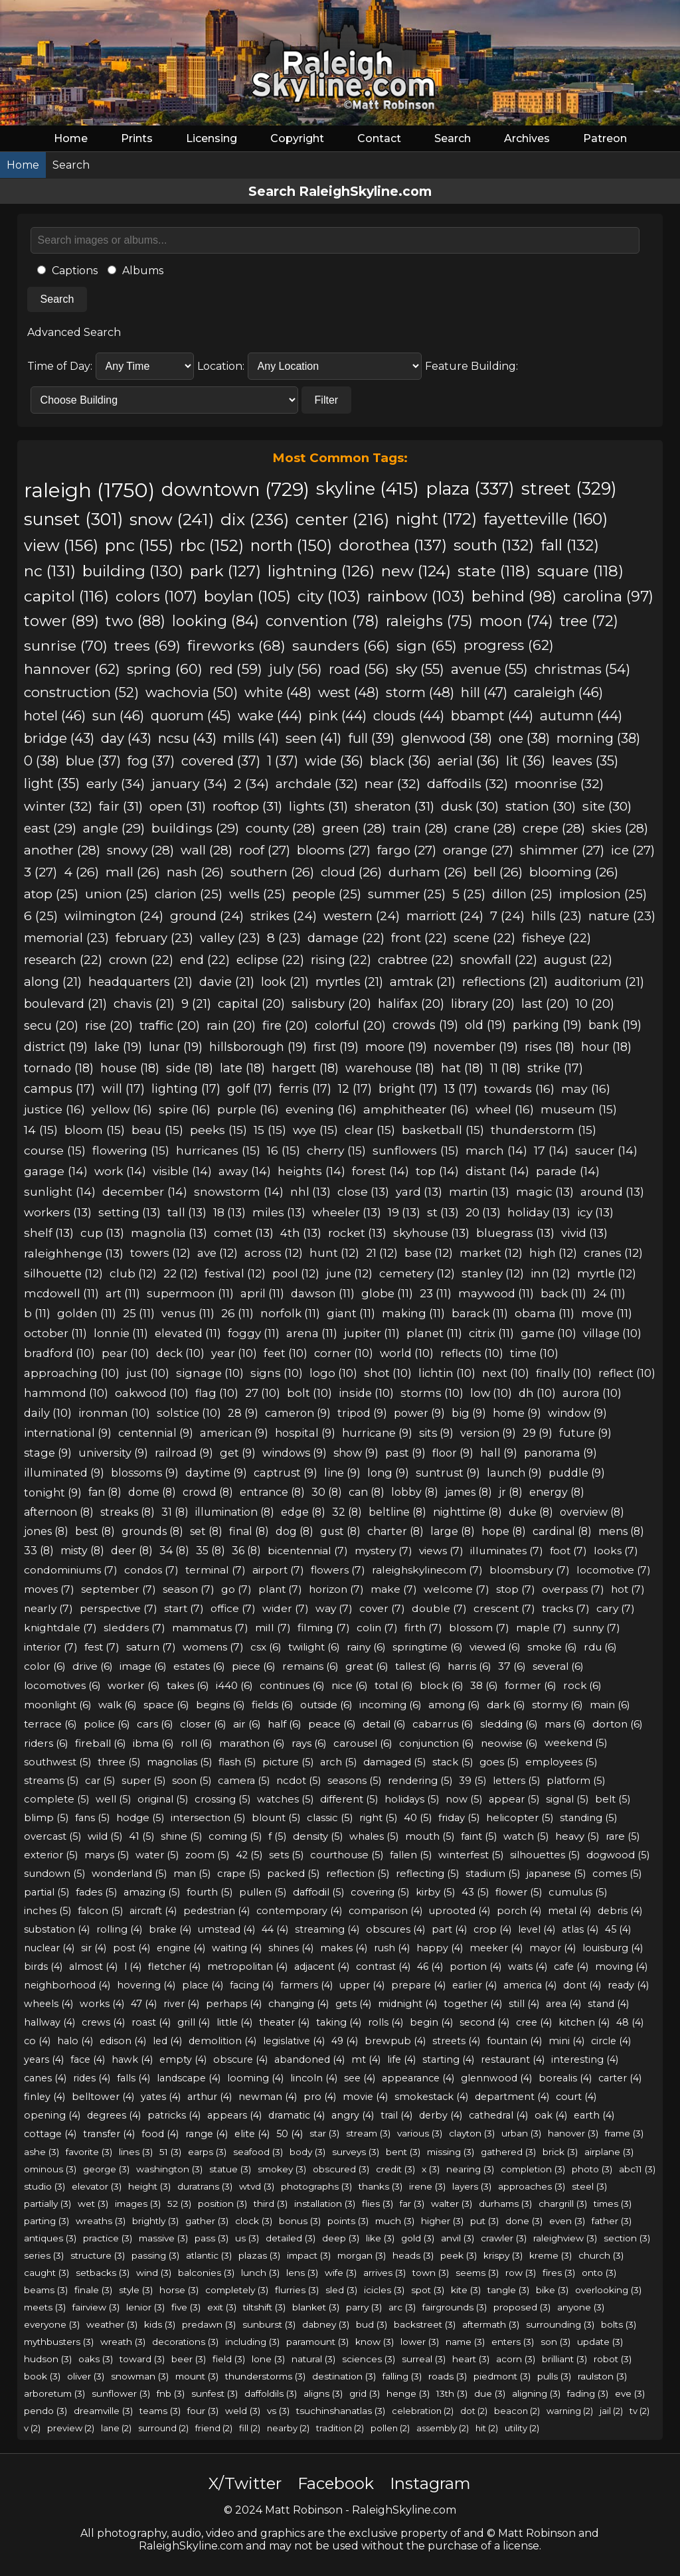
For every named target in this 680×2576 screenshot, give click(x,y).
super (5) (143, 1781)
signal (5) (567, 1799)
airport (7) (278, 1570)
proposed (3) (522, 2307)
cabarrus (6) (442, 1724)
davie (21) (226, 981)
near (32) (392, 783)
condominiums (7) (71, 1570)
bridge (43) (59, 738)
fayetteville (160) (545, 518)
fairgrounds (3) (454, 2307)
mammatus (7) (210, 1627)
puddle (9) (577, 1472)
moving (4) (621, 1966)
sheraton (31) (394, 806)
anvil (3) (457, 2238)
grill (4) (193, 2022)
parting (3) (46, 2220)
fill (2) (249, 2428)
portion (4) (475, 1966)
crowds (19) (425, 1025)
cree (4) (534, 2022)
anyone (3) (580, 2307)
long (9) (388, 1472)
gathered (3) (508, 2151)
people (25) (326, 894)
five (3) (186, 2307)
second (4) (484, 2022)
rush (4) (392, 1948)
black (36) (400, 761)
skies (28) (620, 828)
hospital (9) (305, 1432)
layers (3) (471, 2186)
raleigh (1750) (89, 490)
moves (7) (49, 1589)
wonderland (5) (129, 1874)
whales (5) (373, 1836)
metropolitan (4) (247, 1966)
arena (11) (311, 1333)
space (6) (166, 1704)
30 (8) (326, 1492)
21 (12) (382, 1252)
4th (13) (300, 1233)
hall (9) (498, 1452)
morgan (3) (361, 2255)
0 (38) (41, 761)
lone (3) (268, 2359)
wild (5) (105, 1836)
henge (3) (408, 2393)
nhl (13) (310, 1191)
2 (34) (251, 783)
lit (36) (525, 761)
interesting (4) (584, 2059)
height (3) (149, 2186)
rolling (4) (119, 1929)
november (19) (476, 1047)
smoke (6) (552, 1647)
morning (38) (598, 738)
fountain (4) (514, 2041)
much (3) (394, 2220)
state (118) (494, 571)
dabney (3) (325, 2324)
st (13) (443, 1212)
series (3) (44, 2255)
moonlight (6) (58, 1704)
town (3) (430, 2272)
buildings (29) (195, 828)
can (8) (366, 1492)
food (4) (160, 2134)
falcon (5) (100, 1911)
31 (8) (175, 1512)
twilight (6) (314, 1647)
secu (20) (51, 1025)
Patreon (605, 138)
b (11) (37, 1313)
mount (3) (196, 2376)
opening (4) (52, 2115)
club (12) (133, 1273)
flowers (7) (338, 1570)
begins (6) (220, 1704)
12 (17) (355, 1088)
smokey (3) (282, 2169)
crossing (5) (222, 1799)
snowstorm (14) (239, 1191)
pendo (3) (45, 2410)
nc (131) (50, 571)
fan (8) (105, 1492)
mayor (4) (552, 1948)
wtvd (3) (256, 2186)
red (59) (235, 669)
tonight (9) (53, 1492)
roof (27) (264, 850)
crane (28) (485, 828)
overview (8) (592, 1512)
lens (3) (302, 2272)
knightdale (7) (60, 1627)
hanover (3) (573, 2133)
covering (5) (380, 1892)
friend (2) (213, 2428)
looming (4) (255, 2078)
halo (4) (75, 2041)
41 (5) (141, 1836)
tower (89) (61, 621)
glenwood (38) (446, 738)
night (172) (436, 518)
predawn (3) (209, 2324)
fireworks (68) (236, 645)
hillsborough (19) (258, 1047)
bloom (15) (94, 1130)
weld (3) (242, 2410)
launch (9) (514, 1472)
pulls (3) (554, 2376)
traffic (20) (169, 1025)
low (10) (491, 1393)
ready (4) (628, 1985)
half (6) (284, 1724)
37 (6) (512, 1666)
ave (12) (217, 1252)
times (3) (613, 2203)
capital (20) (251, 1003)
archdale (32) (317, 783)
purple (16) (248, 1109)
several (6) (558, 1666)
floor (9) (452, 1452)
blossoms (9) (145, 1472)
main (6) (610, 1704)
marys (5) (106, 1855)
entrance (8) (272, 1492)
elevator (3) (97, 2186)
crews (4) (103, 2022)
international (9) (68, 1432)
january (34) (189, 783)
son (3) (555, 2341)
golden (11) (86, 1313)
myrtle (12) (606, 1273)
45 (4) (618, 1929)
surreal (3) (424, 2359)
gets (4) (353, 2004)
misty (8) (82, 1550)
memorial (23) (66, 937)
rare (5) (622, 1836)
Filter (327, 400)
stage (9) (48, 1452)
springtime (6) (427, 1647)
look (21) (285, 981)
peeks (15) (218, 1130)
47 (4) (144, 2004)
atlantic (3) (209, 2255)
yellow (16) (122, 1109)
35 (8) (210, 1550)
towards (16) (519, 1088)
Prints (137, 138)
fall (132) (570, 545)
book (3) (42, 2376)
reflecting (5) (427, 1874)
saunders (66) (341, 645)
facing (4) (252, 1985)
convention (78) (322, 620)
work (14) (120, 1171)
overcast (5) (52, 1836)
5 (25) (468, 894)
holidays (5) (411, 1799)
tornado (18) (59, 1068)
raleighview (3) (565, 2238)
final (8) (249, 1531)
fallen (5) (411, 1855)
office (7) (233, 1608)
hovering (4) (146, 1985)
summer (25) (407, 894)
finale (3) (93, 2290)
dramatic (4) (296, 2115)
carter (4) (619, 2078)
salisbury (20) (331, 1003)
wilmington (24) (113, 916)
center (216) (342, 519)
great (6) (366, 1666)
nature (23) (621, 916)
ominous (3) (50, 2169)
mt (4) (366, 2059)
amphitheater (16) (416, 1109)
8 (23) (284, 937)
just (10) (147, 1373)
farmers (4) (306, 1985)
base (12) (428, 1252)
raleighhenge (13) (74, 1253)
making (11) (413, 1313)
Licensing (211, 138)
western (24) (361, 916)
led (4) (167, 2041)
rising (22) (341, 959)
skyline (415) (367, 488)
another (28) (62, 850)
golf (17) (249, 1088)
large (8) (452, 1531)
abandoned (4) (309, 2059)
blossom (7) (479, 1627)
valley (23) (230, 937)
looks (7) (616, 1550)
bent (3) (403, 2151)
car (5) (100, 1781)
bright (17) (408, 1088)
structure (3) (97, 2255)
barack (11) (480, 1313)
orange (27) (478, 850)
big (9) (469, 1412)
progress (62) (509, 645)
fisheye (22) (556, 937)
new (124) (416, 571)
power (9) (419, 1412)
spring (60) (165, 669)
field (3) (228, 2359)
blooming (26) (573, 872)
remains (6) (310, 1666)
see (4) (359, 2078)
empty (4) (183, 2059)
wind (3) (153, 2272)
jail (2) (611, 2410)
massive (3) (163, 2238)
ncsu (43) (187, 738)
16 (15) (283, 1150)
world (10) (407, 1353)
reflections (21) (505, 981)
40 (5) (418, 1818)
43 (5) (475, 1892)
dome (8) (152, 1492)
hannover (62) (72, 669)
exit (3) (221, 2307)
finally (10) (564, 1373)
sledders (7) (134, 1627)
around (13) (612, 1191)
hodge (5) (140, 1818)
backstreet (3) (425, 2324)
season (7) (188, 1589)
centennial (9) (155, 1432)
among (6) (454, 1704)
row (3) (520, 2272)
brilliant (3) (564, 2359)
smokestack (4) (431, 2097)
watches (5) (285, 1799)
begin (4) (431, 2022)
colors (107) (156, 596)
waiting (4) (237, 1948)
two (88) (135, 621)
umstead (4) (226, 1929)
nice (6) (349, 1685)
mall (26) (133, 872)
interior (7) (51, 1647)
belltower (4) (103, 2097)
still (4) (524, 2004)
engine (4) (181, 1948)
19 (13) (404, 1212)
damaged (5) (394, 1762)
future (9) (585, 1432)
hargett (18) (305, 1068)
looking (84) (215, 620)
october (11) (55, 1333)
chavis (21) (144, 1003)
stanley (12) (493, 1273)
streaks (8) (127, 1512)
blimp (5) (46, 1818)
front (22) (419, 937)
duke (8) (531, 1512)
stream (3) (368, 2133)
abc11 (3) (637, 2169)
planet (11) (434, 1333)
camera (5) (244, 1781)
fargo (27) (406, 850)
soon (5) (191, 1781)
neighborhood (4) (67, 1985)
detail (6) (384, 1724)
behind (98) (513, 596)
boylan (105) (247, 596)
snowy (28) (140, 850)
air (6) (247, 1724)
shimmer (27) (562, 850)
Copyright (297, 138)
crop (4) (492, 1929)
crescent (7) (504, 1608)
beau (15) (157, 1130)
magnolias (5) (179, 1762)
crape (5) (238, 1874)
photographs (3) (316, 2186)
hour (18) (606, 1047)
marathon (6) (252, 1743)
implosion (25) (603, 894)
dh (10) (537, 1393)
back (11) (563, 1293)
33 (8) (39, 1550)
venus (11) (187, 1313)
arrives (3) (384, 2272)
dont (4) (582, 1985)
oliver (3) (85, 2376)
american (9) (234, 1432)
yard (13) (419, 1191)
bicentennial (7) (308, 1550)
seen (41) (313, 738)
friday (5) (458, 1818)
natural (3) (313, 2359)
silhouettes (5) (545, 1855)
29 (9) (537, 1432)
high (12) (553, 1252)
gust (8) (340, 1531)
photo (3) (592, 2169)
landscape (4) (188, 2078)
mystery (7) (383, 1550)
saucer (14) (606, 1150)
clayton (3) (472, 2133)
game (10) (548, 1333)
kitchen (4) (584, 2022)
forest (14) (380, 1171)
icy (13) (595, 1212)
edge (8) (303, 1512)
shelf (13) (49, 1233)
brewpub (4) (395, 2041)
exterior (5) (51, 1855)
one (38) (524, 738)
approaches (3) (531, 2186)
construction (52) (81, 692)
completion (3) (533, 2169)
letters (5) (516, 1781)
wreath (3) (122, 2341)
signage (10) (210, 1373)
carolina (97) (608, 596)
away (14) (244, 1171)
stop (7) (515, 1589)
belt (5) (612, 1799)
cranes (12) (613, 1252)
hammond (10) (66, 1393)
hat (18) (462, 1068)
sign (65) (426, 645)
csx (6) (266, 1647)
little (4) (234, 2022)
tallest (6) (418, 1666)
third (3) (271, 2203)
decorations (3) (185, 2341)
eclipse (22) (270, 959)
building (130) (132, 571)
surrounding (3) (560, 2324)
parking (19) (547, 1025)
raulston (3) (602, 2376)
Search (452, 138)
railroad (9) (184, 1452)
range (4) (206, 2134)
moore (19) (396, 1047)
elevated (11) (188, 1333)
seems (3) (477, 2272)
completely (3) (236, 2290)
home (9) (517, 1412)
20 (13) (483, 1212)
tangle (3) (508, 2290)
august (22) (578, 959)
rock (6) (582, 1685)
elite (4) (252, 2134)
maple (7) (541, 1627)
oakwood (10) (152, 1393)
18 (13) (229, 1212)
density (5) (318, 1836)
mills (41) (251, 738)
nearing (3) (470, 2169)
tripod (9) (362, 1412)
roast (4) (151, 2022)
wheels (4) (48, 2004)
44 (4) (275, 1929)
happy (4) (439, 1948)
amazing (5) (152, 1892)
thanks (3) (380, 2186)
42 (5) (249, 1855)
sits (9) (436, 1432)
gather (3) (206, 2220)
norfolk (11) (290, 1313)
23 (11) (436, 1293)
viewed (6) (495, 1647)
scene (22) (484, 937)
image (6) (143, 1666)
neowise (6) (509, 1743)
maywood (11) (496, 1293)
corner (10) (343, 1353)
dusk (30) (470, 806)
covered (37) (220, 761)
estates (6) (199, 1666)
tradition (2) (340, 2428)
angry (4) (352, 2115)
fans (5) (92, 1818)
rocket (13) (357, 1233)
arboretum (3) (54, 2393)
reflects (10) (471, 1353)
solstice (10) (189, 1412)
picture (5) (287, 1762)
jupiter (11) (372, 1333)
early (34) (115, 783)
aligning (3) (536, 2393)
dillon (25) (522, 894)
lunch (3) (260, 2272)
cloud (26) (351, 872)
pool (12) (295, 1273)
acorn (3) (515, 2359)
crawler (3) (504, 2238)
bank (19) (614, 1025)
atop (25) (51, 894)
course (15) (55, 1150)
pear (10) (125, 1353)
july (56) (295, 669)
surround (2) (163, 2428)
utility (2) (522, 2428)
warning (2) (570, 2410)
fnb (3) (171, 2393)
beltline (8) (397, 1512)
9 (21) (196, 1003)
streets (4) (456, 2041)
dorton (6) (617, 1724)
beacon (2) (517, 2410)
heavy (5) (577, 1836)
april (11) (262, 1293)
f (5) (277, 1836)
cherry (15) (336, 1150)
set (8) (206, 1531)
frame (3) (624, 2133)
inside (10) (366, 1393)
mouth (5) (429, 1836)
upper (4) (361, 1985)
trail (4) (396, 2115)
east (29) (50, 828)
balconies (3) (206, 2272)
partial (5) (46, 1892)
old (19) (485, 1025)
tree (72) (589, 620)
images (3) (138, 2203)
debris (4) (620, 1911)
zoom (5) (207, 1855)
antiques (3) (50, 2238)
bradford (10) (59, 1353)
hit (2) (486, 2428)
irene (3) (427, 2186)
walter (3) (451, 2203)
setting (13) (129, 1212)
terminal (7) (215, 1570)
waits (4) (527, 1966)
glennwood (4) (496, 2078)
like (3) (380, 2238)
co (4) (37, 2041)
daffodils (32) (467, 783)
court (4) (576, 2097)
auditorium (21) (599, 981)
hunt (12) (334, 1252)
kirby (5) (435, 1892)
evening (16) (321, 1109)
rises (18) (549, 1047)
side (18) (189, 1068)
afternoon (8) (59, 1512)
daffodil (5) (318, 1892)
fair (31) (121, 806)
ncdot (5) (298, 1781)
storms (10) (432, 1393)
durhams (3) (505, 2203)
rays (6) (309, 1743)
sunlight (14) (60, 1191)
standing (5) (588, 1818)
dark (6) (506, 1704)
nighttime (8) (467, 1512)
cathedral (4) (498, 2115)
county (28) (280, 828)
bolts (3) (618, 2324)
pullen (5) (262, 1892)
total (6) (394, 1685)
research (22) (63, 959)
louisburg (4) (612, 1948)
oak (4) (551, 2115)
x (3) (431, 2169)
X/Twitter (245, 2483)
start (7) (184, 1608)
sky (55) (420, 669)
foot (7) (568, 1550)
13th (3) (452, 2393)
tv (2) (639, 2410)
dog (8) (294, 1531)
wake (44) (270, 715)
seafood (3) (258, 2151)
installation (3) (324, 2203)
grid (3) (364, 2393)
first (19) (336, 1047)
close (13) (363, 1191)
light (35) (52, 783)
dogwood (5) (617, 1855)
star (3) (324, 2133)
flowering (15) (130, 1150)
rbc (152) (212, 545)
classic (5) (330, 1818)
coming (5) (235, 1836)
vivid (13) (584, 1233)
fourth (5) (209, 1892)
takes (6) (188, 1685)
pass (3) (211, 2238)
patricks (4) (174, 2115)
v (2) (32, 2428)
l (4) (132, 1966)
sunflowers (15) (416, 1150)
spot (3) (427, 2290)
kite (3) (466, 2290)
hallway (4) (49, 2022)
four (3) (202, 2410)
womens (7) (213, 1647)
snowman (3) (140, 2376)
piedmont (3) (502, 2376)
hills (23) (556, 916)
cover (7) (382, 1608)
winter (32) (58, 806)
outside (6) (326, 1704)
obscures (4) (395, 1929)
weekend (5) (576, 1743)
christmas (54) (582, 669)
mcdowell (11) (61, 1293)
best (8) (95, 1531)
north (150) (291, 545)
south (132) (494, 545)
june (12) (349, 1273)
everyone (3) (52, 2324)
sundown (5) (54, 1874)
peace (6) (332, 1724)
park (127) (225, 571)
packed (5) (293, 1874)
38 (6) (484, 1685)
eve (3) (630, 2393)
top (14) (437, 1171)
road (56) (359, 669)
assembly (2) (442, 2428)
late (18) (242, 1068)
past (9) (405, 1452)
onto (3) (599, 2272)
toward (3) (142, 2359)
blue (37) (93, 761)
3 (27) (40, 872)
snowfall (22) (498, 959)
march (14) (496, 1150)
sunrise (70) (66, 645)
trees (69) (147, 645)
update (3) (600, 2341)
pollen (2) (390, 2428)
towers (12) (160, 1252)
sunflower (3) (121, 2393)
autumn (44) (581, 715)
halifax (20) (411, 1003)
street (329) (569, 488)
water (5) (157, 1855)
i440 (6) (234, 1685)
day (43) (126, 738)
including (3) (252, 2341)
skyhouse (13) (431, 1233)
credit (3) (395, 2169)
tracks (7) (566, 1608)
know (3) (374, 2341)
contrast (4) (383, 1966)
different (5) (349, 1799)
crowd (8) (208, 1492)
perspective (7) (118, 1608)
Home (71, 138)
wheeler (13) (346, 1212)
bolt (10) (309, 1393)
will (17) (123, 1088)
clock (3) (253, 2220)
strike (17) (555, 1068)
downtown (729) (235, 489)
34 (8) (174, 1550)
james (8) (468, 1492)
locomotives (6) (62, 1685)
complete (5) (56, 1799)
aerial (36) (468, 761)
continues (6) (292, 1685)
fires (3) (559, 2272)
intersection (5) (208, 1818)
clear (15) (370, 1130)
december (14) (144, 1191)
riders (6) (46, 1743)
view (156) (61, 545)
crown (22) (141, 959)
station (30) (540, 806)
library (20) (483, 1003)
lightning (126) (321, 571)
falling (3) (402, 2376)
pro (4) (319, 2097)
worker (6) (134, 1685)
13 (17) (460, 1088)
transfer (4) (109, 2134)
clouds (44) (408, 715)
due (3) (489, 2393)
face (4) (87, 2059)
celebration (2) (423, 2410)
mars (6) (565, 1724)
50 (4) (289, 2134)
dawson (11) (323, 1293)
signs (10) (276, 1373)
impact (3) (309, 2255)
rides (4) (91, 2078)
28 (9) (243, 1412)
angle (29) (114, 828)
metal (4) (569, 1911)
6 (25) (41, 916)
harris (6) (469, 1666)
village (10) (612, 1333)
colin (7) (377, 1627)
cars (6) (155, 1724)
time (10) (534, 1353)
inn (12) (550, 1273)
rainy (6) (366, 1647)
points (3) (348, 2220)
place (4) (202, 1985)
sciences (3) (368, 2359)
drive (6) (92, 1666)
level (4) (536, 1929)
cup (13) (102, 1233)
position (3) (222, 2203)
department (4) (512, 2097)
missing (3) (450, 2151)
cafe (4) (571, 1966)
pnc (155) (139, 545)
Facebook (336, 2483)
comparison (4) (385, 1911)
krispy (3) (503, 2255)
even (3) (567, 2220)
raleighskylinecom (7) (427, 1570)
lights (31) (318, 806)
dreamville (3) (103, 2410)
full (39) (371, 738)
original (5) (162, 1799)
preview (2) (70, 2428)
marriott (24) (444, 916)
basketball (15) (443, 1130)
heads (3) (413, 2255)
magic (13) (545, 1191)
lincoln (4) (313, 2078)
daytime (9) (216, 1472)
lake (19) (118, 1047)
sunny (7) (596, 1627)
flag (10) (216, 1393)
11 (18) (505, 1068)
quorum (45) (191, 715)
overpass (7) (573, 1589)
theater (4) (284, 2022)
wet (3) (93, 2203)
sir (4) (93, 1948)
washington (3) (169, 2169)
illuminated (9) (64, 1472)
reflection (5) (357, 1874)
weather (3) (111, 2324)
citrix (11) (491, 1333)
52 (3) (179, 2203)
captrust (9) (285, 1472)
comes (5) (616, 1874)
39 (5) (472, 1781)
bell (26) (498, 872)
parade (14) (568, 1171)
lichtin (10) (446, 1373)
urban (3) (521, 2133)
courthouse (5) (346, 1855)
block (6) (442, 1685)
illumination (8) (234, 1512)
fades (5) (96, 1892)
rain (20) (231, 1025)
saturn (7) (151, 1647)
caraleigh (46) (558, 692)
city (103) (329, 596)
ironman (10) (114, 1412)
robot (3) (613, 2359)
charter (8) (395, 1531)
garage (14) (56, 1171)
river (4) (181, 2004)
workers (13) (58, 1212)
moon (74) (516, 620)
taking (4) (338, 2022)
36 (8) (246, 1550)
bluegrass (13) (515, 1233)
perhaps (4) (234, 2004)
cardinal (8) (562, 1531)
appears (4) (234, 2115)
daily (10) (48, 1412)
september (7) (118, 1589)
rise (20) (109, 1025)
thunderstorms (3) (265, 2376)
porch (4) (519, 1911)
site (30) (607, 806)
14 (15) (41, 1130)
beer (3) (188, 2359)
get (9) (238, 1452)
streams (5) (51, 1781)
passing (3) (155, 2255)
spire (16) (185, 1109)
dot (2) (473, 2410)
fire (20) (285, 1025)
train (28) (420, 828)
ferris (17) (305, 1088)
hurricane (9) (377, 1432)
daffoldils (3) (270, 2393)
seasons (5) (354, 1781)
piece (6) (254, 1666)
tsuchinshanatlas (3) (340, 2410)
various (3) (419, 2133)
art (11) (123, 1293)
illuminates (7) (506, 1550)
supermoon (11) (190, 1293)
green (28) (354, 828)
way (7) (334, 1608)
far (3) (412, 2203)
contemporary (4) (299, 1911)
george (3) (106, 2169)
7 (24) (507, 916)
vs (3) (278, 2410)
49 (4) (344, 2041)
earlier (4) (474, 1985)
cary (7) (615, 1608)
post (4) (131, 1948)
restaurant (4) (513, 2059)
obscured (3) (341, 2169)
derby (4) (440, 2115)
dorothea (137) (393, 545)
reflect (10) (626, 1373)
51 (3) (170, 2151)
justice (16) (54, 1109)
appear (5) (514, 1799)
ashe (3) (41, 2151)
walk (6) (117, 1704)
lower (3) (419, 2341)
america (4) (529, 1985)
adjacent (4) (321, 1966)
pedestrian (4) (216, 1911)
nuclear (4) (49, 1948)
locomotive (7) (613, 1570)
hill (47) (484, 692)
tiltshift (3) (264, 2307)
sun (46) (118, 715)
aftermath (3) (490, 2324)
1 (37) (282, 761)
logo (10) (333, 1373)
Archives (527, 138)
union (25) (116, 894)
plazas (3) (259, 2255)
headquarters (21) (140, 981)
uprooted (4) (459, 1911)
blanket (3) (315, 2307)
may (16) (585, 1088)
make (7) (394, 1589)
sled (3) (341, 2290)
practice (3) (107, 2238)
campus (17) (59, 1088)
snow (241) (171, 519)
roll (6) (196, 1743)
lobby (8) (414, 1492)
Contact (379, 138)
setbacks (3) (102, 2272)
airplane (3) (609, 2151)
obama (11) (544, 1313)
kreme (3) (550, 2255)
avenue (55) (489, 669)
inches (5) (47, 1911)
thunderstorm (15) (543, 1130)
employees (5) (561, 1762)
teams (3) (160, 2410)
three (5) (119, 1762)
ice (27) (633, 850)
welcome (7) (456, 1589)
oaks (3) (95, 2359)
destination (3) (344, 2376)
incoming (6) (390, 1704)
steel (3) (589, 2186)
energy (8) (556, 1492)
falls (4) (133, 2078)
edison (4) (123, 2041)
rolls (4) (385, 2022)
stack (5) (452, 1762)
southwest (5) (57, 1762)
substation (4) (57, 1929)
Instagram (430, 2483)
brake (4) (170, 1929)
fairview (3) (96, 2307)
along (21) (53, 981)
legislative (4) (294, 2041)
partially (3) (47, 2203)
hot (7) (628, 1589)
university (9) (113, 1452)
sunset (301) (73, 519)
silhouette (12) (63, 1273)
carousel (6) (362, 1743)
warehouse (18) (389, 1068)
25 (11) (139, 1313)
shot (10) (388, 1373)
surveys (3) (355, 2151)
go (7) (236, 1589)
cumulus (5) (578, 1892)
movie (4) (365, 2097)
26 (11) (237, 1313)
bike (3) (552, 2290)
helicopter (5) (519, 1818)
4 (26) (81, 872)
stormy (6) (557, 1704)
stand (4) (608, 2004)
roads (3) (447, 2376)
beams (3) (46, 2290)
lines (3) (136, 2151)
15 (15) (270, 1130)
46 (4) (430, 1966)
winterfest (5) (470, 1855)
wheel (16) (504, 1109)
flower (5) (518, 1892)
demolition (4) (222, 2041)
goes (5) (499, 1762)
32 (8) (347, 1512)
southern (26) (272, 872)
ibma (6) (153, 1743)
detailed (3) (290, 2238)
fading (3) (587, 2393)
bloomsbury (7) (529, 1570)
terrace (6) (50, 1724)
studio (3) (44, 2186)
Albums (135, 270)
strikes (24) (283, 916)
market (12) (491, 1252)
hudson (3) (48, 2359)
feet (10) (285, 1353)
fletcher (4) (174, 1966)
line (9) (342, 1472)
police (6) (107, 1724)
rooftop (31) (247, 806)
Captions (67, 270)
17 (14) (551, 1150)
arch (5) (338, 1762)
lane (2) (116, 2428)
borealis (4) (565, 2078)
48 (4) (629, 2022)
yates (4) (161, 2097)
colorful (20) (350, 1025)
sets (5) (286, 1855)
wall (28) (206, 850)
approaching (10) (72, 1373)
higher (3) (442, 2220)
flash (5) (237, 1762)
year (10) (234, 1353)
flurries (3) (297, 2290)
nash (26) (195, 872)
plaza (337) (470, 488)
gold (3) (417, 2238)
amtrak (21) (423, 981)
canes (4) (45, 2078)
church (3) (601, 2255)
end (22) (205, 959)
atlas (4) (580, 1929)
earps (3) (207, 2151)
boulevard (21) (65, 1003)
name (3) (465, 2341)
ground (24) (207, 916)
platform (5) (576, 1781)
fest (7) (102, 1647)
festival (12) (235, 1273)
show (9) (356, 1452)
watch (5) (526, 1836)
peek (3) (458, 2255)
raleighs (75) (429, 620)
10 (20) (595, 1003)
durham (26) (427, 872)
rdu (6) (600, 1647)
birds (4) (43, 1966)
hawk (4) (132, 2059)
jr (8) (511, 1492)
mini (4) (566, 2041)
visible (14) (182, 1171)
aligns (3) (323, 2393)
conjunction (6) (436, 1743)
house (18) (129, 1068)
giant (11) (351, 1313)
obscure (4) (240, 2059)
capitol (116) (66, 596)
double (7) (439, 1608)
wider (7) (285, 1608)
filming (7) (324, 1627)
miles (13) (278, 1212)
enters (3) (512, 2341)
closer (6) (203, 1724)
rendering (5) (420, 1781)
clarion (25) (188, 894)
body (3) (307, 2151)
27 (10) (262, 1393)
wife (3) (341, 2272)
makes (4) (343, 1948)
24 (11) (609, 1293)
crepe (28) (554, 828)
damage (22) (345, 937)
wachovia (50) (191, 692)
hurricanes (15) (218, 1150)
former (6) (530, 1685)
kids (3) (159, 2324)
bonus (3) (300, 2220)
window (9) (577, 1412)
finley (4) (44, 2097)
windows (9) (294, 1452)
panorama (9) (560, 1452)
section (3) (627, 2238)
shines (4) (290, 1948)
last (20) (545, 1003)
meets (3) (45, 2307)
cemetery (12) (417, 1273)
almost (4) (93, 1966)
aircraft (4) (153, 1911)
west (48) (348, 692)
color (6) (45, 1666)
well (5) (113, 1799)
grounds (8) (152, 1531)
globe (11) (387, 1293)
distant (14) (497, 1171)
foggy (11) (254, 1333)
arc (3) (402, 2307)
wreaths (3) (101, 2220)
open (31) (177, 806)
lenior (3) (145, 2307)
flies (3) (377, 2203)
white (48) (277, 692)
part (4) (449, 1929)
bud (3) (371, 2324)
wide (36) (334, 761)
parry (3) (364, 2307)
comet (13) (244, 1233)
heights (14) (311, 1171)
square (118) (580, 571)
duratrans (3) (204, 2186)
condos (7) (151, 1570)
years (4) (44, 2059)
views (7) (441, 1550)
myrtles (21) (349, 981)
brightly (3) (155, 2220)
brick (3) (560, 2151)
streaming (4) (327, 1929)
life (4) (401, 2059)
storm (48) (420, 692)
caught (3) (46, 2272)
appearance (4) (418, 2078)
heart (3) (470, 2359)
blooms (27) (334, 850)
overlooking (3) (608, 2290)
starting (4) (448, 2059)
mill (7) (273, 1627)
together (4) (473, 2004)
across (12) (273, 1252)
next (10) (505, 1373)
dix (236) (254, 519)
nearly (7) (48, 1608)
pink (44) (338, 715)
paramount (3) (317, 2341)
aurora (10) (592, 1393)
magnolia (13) (169, 1233)
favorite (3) (89, 2151)
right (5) (378, 1818)
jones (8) (46, 1531)
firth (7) (423, 1627)
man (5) (192, 1874)
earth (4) (594, 2115)
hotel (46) (55, 715)
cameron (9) (298, 1412)
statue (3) (230, 2169)
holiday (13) (538, 1212)
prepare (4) (418, 1985)
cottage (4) (50, 2134)
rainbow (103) (416, 596)
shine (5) (181, 1836)
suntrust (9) (448, 1472)
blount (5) (276, 1818)
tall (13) (187, 1212)
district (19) (56, 1047)
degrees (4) (114, 2115)
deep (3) (340, 2238)
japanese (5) (556, 1874)
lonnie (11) (121, 1333)
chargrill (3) (563, 2203)
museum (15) (579, 1109)
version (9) (488, 1432)
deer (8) (132, 1550)
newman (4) (267, 2097)
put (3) (484, 2220)
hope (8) (503, 1531)
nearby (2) (288, 2428)
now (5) (464, 1799)
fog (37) (151, 761)
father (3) (612, 2220)
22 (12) (180, 1273)
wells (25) (257, 894)
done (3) (524, 2220)
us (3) (247, 2238)
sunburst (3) (269, 2324)
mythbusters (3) (59, 2341)
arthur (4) (209, 2097)
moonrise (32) (559, 783)
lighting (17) (185, 1088)
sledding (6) (509, 1724)
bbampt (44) (492, 715)
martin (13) (479, 1191)
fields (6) (273, 1704)
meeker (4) (496, 1948)
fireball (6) (100, 1743)
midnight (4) (407, 2004)
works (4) (102, 2004)
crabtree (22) (416, 959)
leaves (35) (585, 761)
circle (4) (611, 2041)
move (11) (606, 1313)
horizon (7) (336, 1589)
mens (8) (621, 1531)
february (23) (154, 937)
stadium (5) (493, 1874)
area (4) (563, 2004)
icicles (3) (384, 2290)
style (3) (136, 2290)
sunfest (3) (214, 2393)
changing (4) (298, 2004)
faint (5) (479, 1836)
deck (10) (180, 1353)
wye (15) (315, 1130)
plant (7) (280, 1589)
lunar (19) (176, 1047)
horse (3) (179, 2290)
